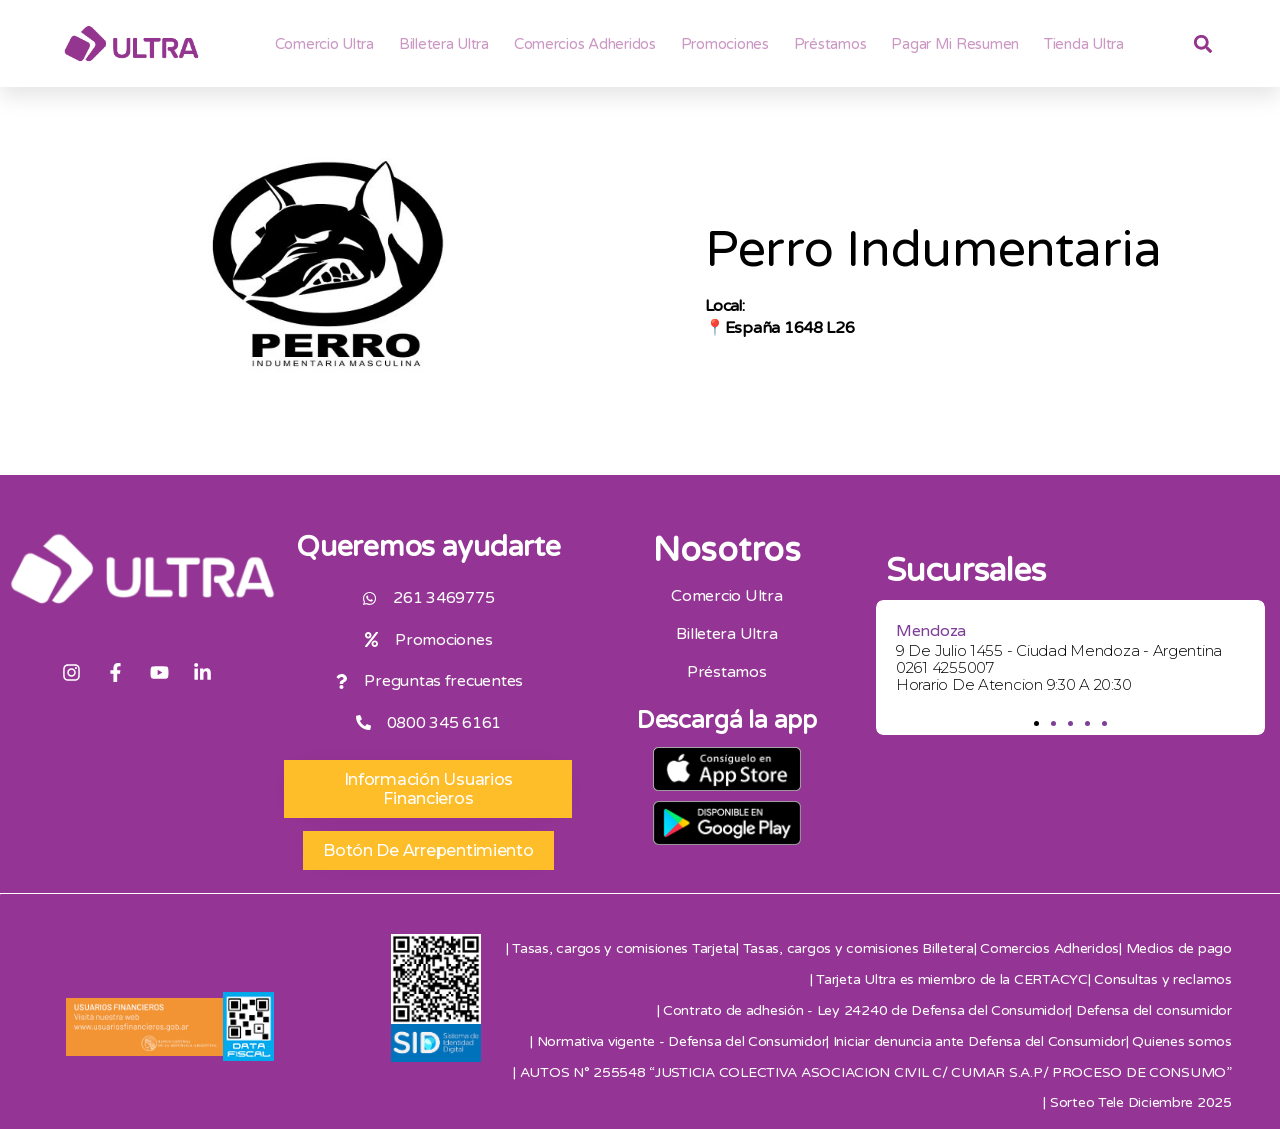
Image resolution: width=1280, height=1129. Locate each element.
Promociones (725, 44)
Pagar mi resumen (955, 44)
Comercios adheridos (585, 44)
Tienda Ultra (1084, 44)
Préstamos (830, 44)
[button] (1036, 723)
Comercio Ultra (324, 44)
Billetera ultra (444, 44)
